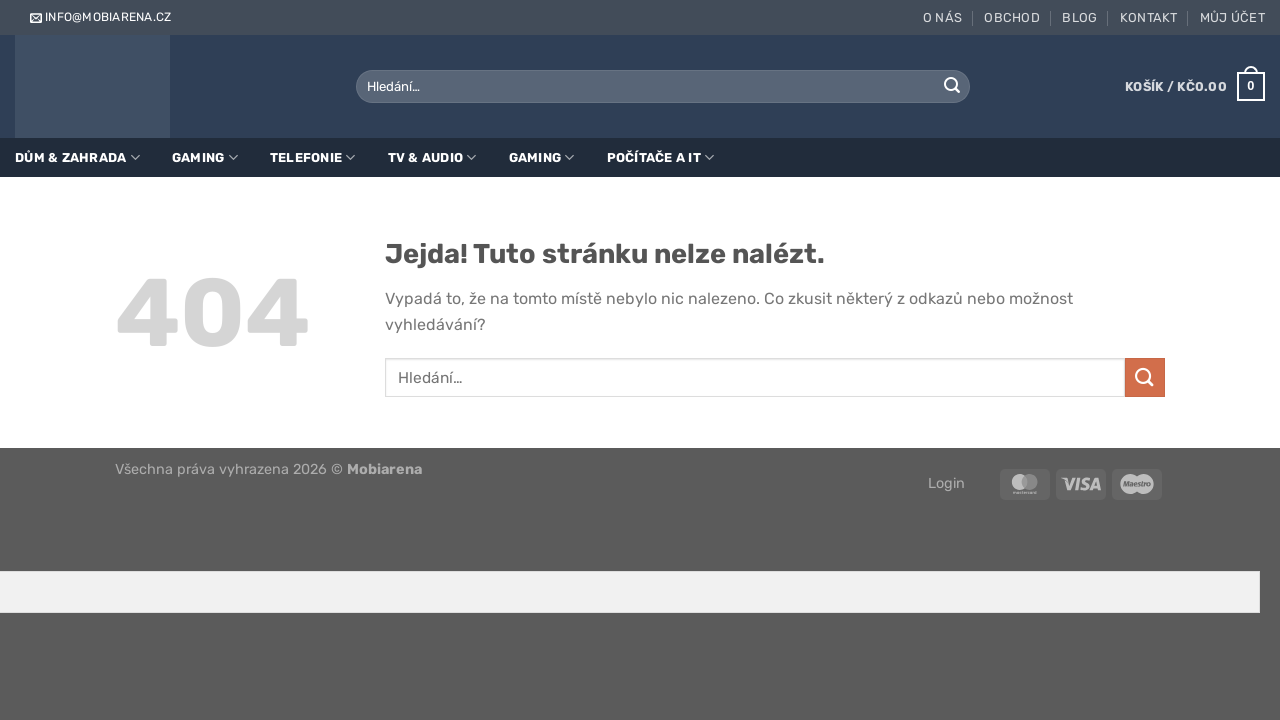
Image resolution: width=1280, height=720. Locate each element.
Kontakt (1149, 17)
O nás (942, 17)
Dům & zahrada (77, 157)
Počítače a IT (661, 157)
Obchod (1012, 17)
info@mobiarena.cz (99, 17)
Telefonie (313, 157)
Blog (1079, 17)
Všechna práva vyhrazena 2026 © (268, 469)
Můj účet (1232, 17)
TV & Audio (432, 157)
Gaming (205, 157)
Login (946, 483)
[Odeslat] (952, 87)
